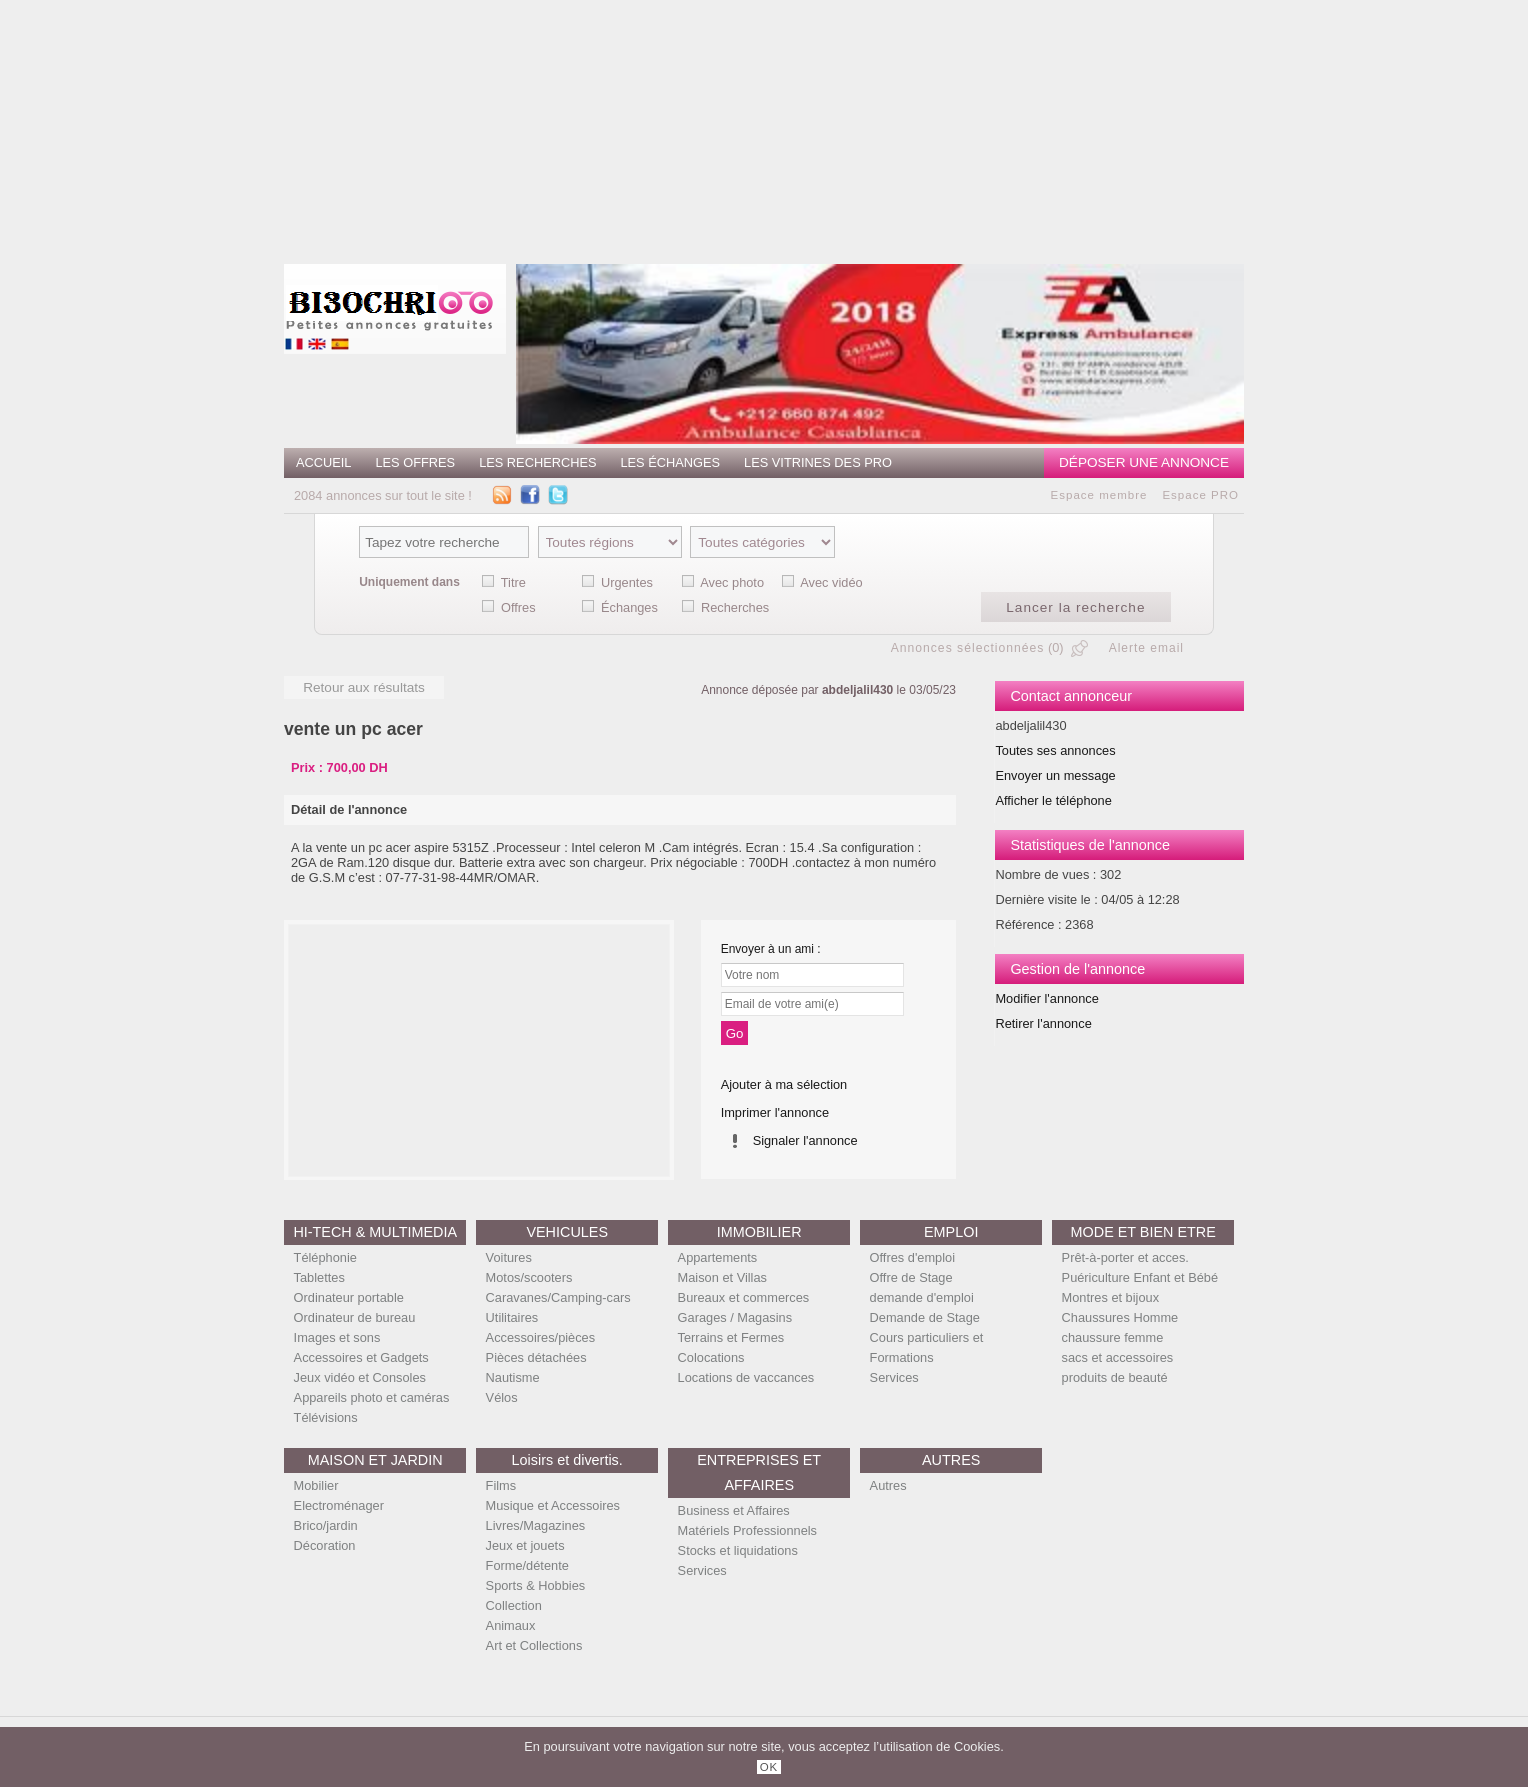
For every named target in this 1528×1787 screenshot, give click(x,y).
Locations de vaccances (746, 1377)
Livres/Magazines (536, 1525)
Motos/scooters (529, 1277)
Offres (518, 607)
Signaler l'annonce (805, 1140)
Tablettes (319, 1277)
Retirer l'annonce (1043, 1023)
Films (501, 1485)
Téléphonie (325, 1257)
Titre (513, 582)
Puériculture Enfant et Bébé (1140, 1277)
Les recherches (537, 462)
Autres (888, 1485)
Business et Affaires (734, 1510)
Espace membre (1099, 495)
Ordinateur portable (349, 1297)
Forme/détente (527, 1565)
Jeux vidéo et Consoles (360, 1377)
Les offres (415, 462)
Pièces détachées (536, 1357)
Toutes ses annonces (1055, 750)
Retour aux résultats (364, 687)
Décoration (325, 1545)
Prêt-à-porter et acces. (1125, 1257)
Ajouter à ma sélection (784, 1084)
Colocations (711, 1357)
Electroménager (339, 1505)
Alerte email (1146, 648)
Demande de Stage (925, 1317)
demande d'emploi (922, 1297)
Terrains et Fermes (731, 1337)
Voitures (509, 1257)
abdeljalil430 (857, 690)
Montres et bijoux (1110, 1297)
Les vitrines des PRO (818, 462)
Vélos (502, 1397)
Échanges (629, 607)
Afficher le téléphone (1053, 800)
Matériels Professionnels (747, 1530)
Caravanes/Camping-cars (558, 1297)
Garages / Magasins (735, 1317)
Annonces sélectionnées (968, 648)
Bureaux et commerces (744, 1297)
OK (769, 1767)
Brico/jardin (326, 1525)
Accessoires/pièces (541, 1337)
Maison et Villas (722, 1277)
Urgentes (627, 582)
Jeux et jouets (525, 1545)
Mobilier (316, 1485)
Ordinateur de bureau (355, 1317)
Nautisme (513, 1377)
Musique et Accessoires (553, 1505)
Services (894, 1377)
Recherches (735, 607)
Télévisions (326, 1417)
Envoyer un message (1055, 775)
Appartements (718, 1257)
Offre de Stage (911, 1277)
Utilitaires (512, 1317)
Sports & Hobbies (536, 1585)
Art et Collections (534, 1645)
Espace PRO (1200, 495)
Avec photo (732, 582)
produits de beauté (1115, 1377)
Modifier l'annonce (1046, 998)
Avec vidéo (831, 582)
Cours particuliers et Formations (927, 1347)
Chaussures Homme (1120, 1317)
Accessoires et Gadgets (361, 1357)
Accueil (323, 462)
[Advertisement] (791, 125)
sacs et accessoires (1118, 1357)
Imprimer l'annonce (775, 1112)
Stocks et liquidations (738, 1550)
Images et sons (337, 1337)
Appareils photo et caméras (372, 1397)
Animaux (511, 1625)
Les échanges (670, 462)
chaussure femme (1113, 1337)
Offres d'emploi (912, 1257)
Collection (514, 1605)
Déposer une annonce (1144, 462)
